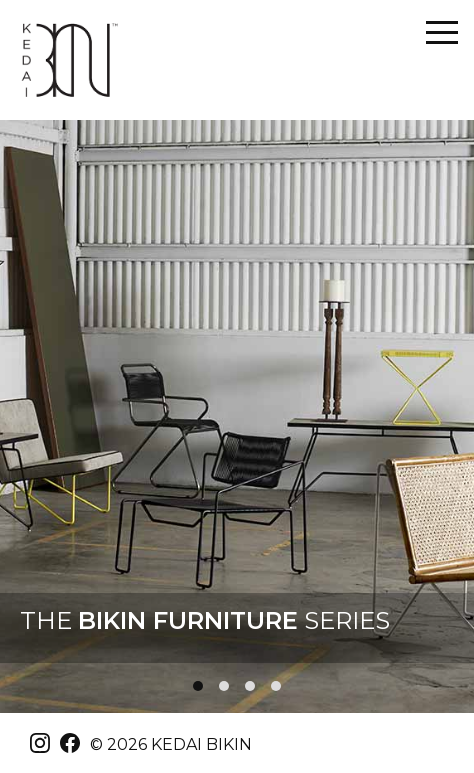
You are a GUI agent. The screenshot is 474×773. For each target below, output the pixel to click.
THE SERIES (205, 620)
